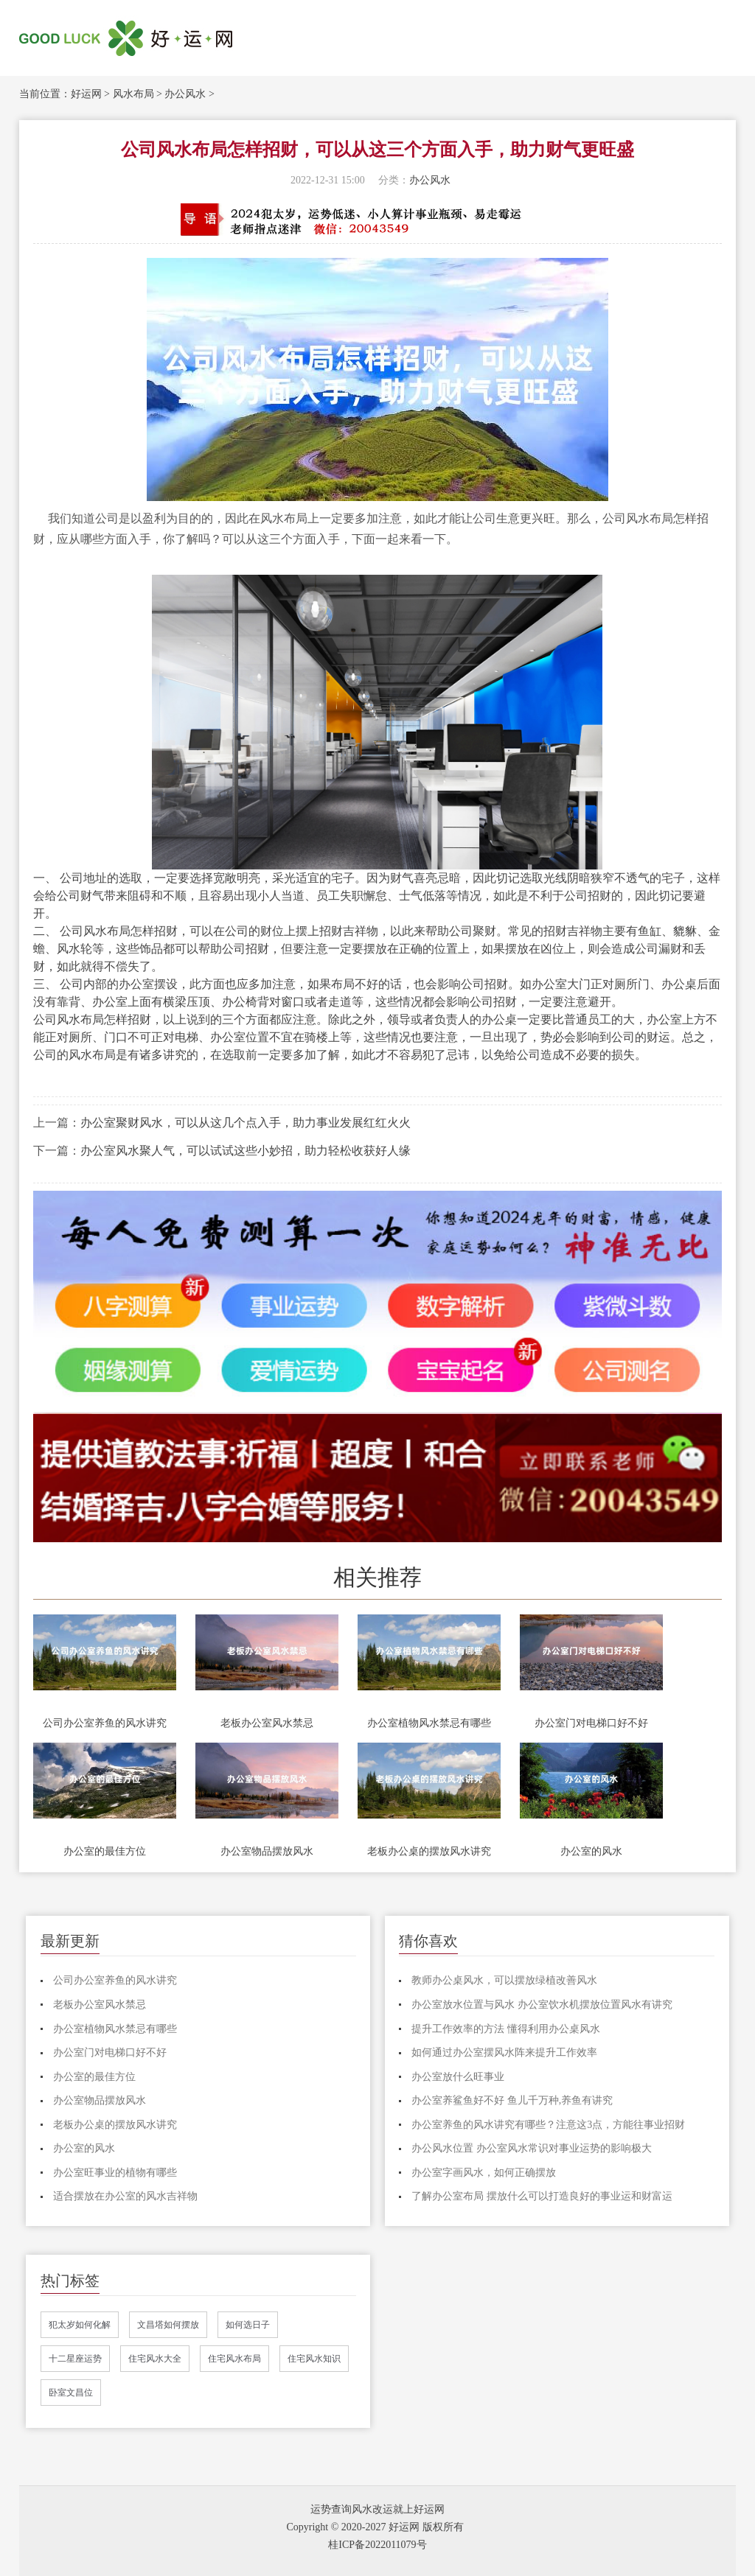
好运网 (86, 93)
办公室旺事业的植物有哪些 (115, 2172)
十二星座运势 (75, 2358)
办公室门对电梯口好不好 (591, 1723)
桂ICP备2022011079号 (377, 2544)
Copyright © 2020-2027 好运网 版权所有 (374, 2527)
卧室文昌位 (71, 2392)
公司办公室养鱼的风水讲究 (105, 1723)
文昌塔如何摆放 (168, 2325)
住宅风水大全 (154, 2358)
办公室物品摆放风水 (266, 1851)
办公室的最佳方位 (104, 1851)
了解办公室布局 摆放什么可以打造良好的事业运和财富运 (541, 2196)
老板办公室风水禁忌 (266, 1723)
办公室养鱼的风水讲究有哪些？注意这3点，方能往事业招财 (548, 2124)
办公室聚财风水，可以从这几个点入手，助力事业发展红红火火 (245, 1122)
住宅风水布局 (234, 2358)
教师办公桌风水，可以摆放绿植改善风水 (504, 1980)
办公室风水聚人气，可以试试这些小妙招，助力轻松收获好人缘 (245, 1150)
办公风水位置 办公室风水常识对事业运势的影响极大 (531, 2148)
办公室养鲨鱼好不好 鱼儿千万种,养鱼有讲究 (512, 2100)
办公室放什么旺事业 (457, 2076)
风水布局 (133, 93)
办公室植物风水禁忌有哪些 (429, 1723)
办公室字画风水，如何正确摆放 (483, 2172)
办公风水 (185, 93)
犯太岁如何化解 (80, 2325)
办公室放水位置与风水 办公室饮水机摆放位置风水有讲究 (541, 2004)
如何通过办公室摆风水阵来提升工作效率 (504, 2052)
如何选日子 (248, 2325)
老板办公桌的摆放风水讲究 (429, 1851)
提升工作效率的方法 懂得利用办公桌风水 (505, 2028)
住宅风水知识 (314, 2358)
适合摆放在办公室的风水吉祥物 (125, 2196)
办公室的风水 (591, 1851)
